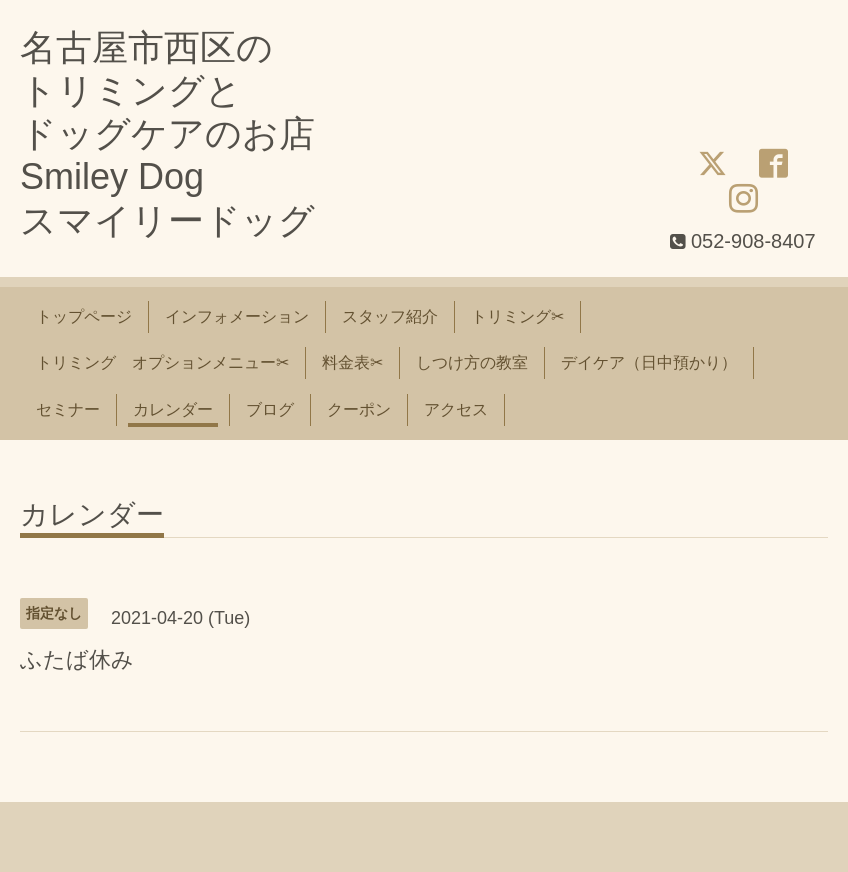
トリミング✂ (517, 316)
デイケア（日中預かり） (649, 362)
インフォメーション (237, 316)
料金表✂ (352, 362)
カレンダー (173, 409)
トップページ (84, 316)
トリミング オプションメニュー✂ (162, 362)
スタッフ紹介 (390, 316)
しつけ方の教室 (472, 362)
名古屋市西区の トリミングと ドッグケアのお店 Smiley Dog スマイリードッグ (167, 134)
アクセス (456, 409)
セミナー (68, 409)
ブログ (270, 409)
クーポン (359, 409)
